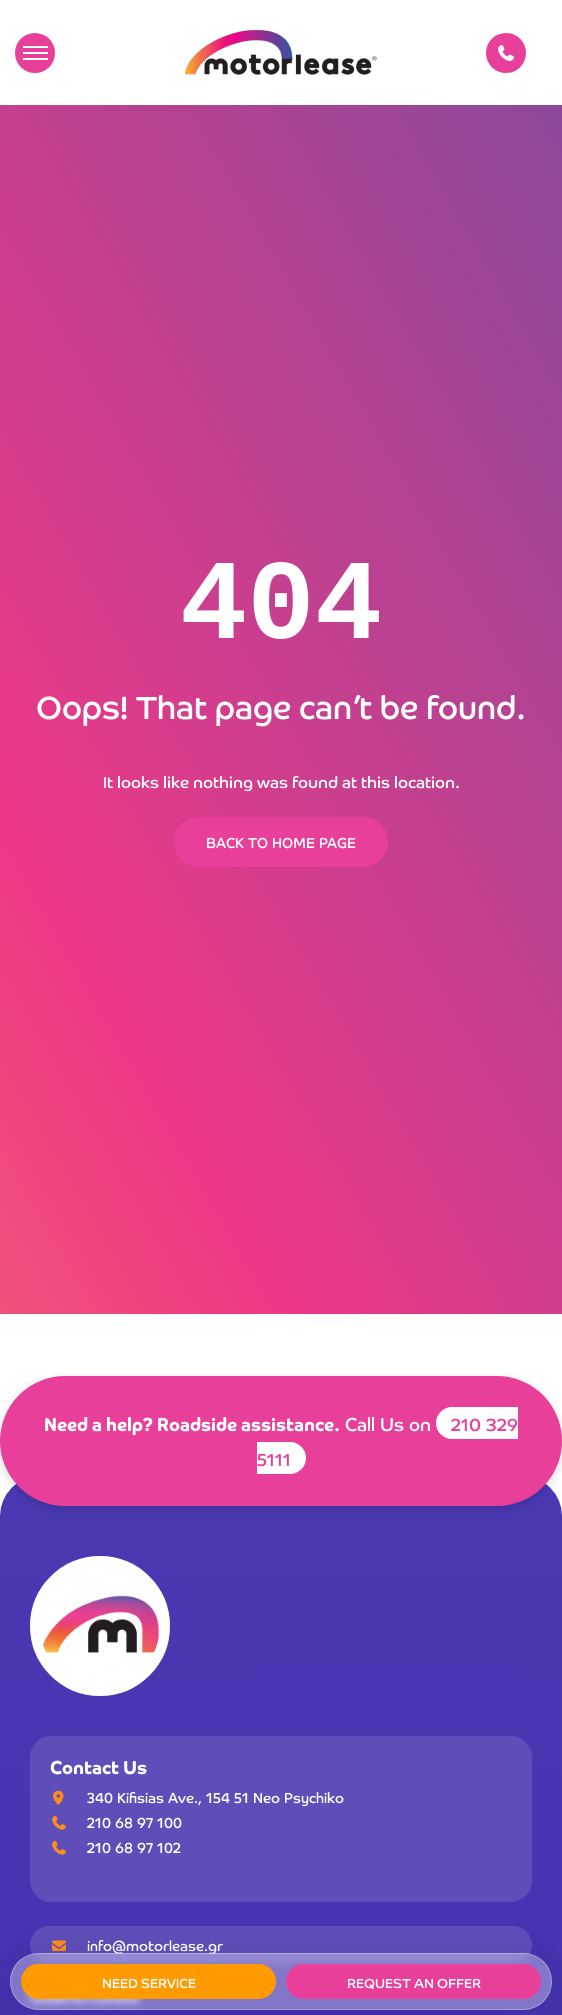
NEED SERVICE (149, 1982)
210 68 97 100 (134, 1822)
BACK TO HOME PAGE (281, 842)
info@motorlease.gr (136, 1945)
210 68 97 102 (134, 1847)
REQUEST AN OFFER (414, 1982)
